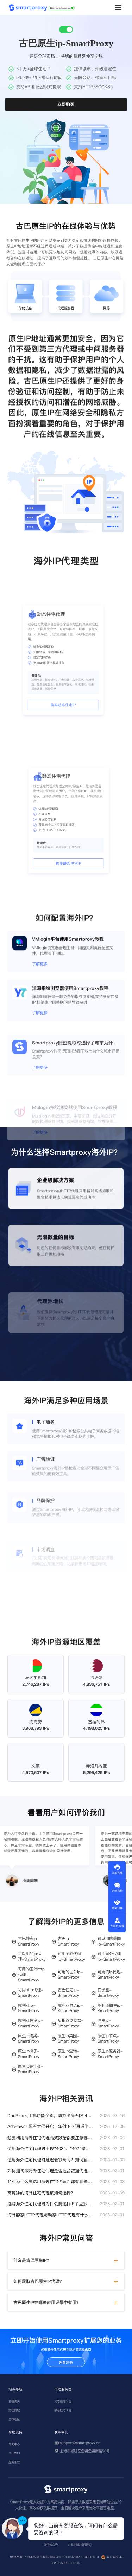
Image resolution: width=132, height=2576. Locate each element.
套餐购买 (14, 2401)
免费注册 (66, 2362)
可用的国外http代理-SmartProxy (31, 1975)
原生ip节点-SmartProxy (108, 2038)
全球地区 (14, 2419)
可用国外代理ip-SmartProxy (111, 1956)
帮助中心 (14, 2444)
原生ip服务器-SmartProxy (110, 2053)
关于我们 (14, 2453)
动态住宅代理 (62, 2401)
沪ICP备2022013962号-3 (81, 2557)
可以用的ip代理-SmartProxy (32, 1956)
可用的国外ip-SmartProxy (70, 1974)
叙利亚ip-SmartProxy (28, 2008)
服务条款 (14, 2462)
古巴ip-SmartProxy (68, 1941)
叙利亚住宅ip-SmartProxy (30, 2023)
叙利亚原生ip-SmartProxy (110, 2008)
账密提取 (14, 2410)
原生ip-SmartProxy (108, 2023)
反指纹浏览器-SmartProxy (70, 2023)
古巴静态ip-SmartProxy (28, 1941)
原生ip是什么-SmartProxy (30, 2069)
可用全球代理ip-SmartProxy (71, 1956)
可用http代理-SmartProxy (30, 1992)
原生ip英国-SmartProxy (68, 2038)
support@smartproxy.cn (80, 2443)
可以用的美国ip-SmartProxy (111, 1941)
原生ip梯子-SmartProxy (28, 2053)
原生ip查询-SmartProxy (68, 2053)
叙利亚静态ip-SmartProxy (70, 2008)
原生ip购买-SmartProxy (28, 2038)
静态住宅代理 (62, 2410)
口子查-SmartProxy (108, 1992)
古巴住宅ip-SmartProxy (68, 1992)
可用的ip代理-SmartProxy (110, 1974)
